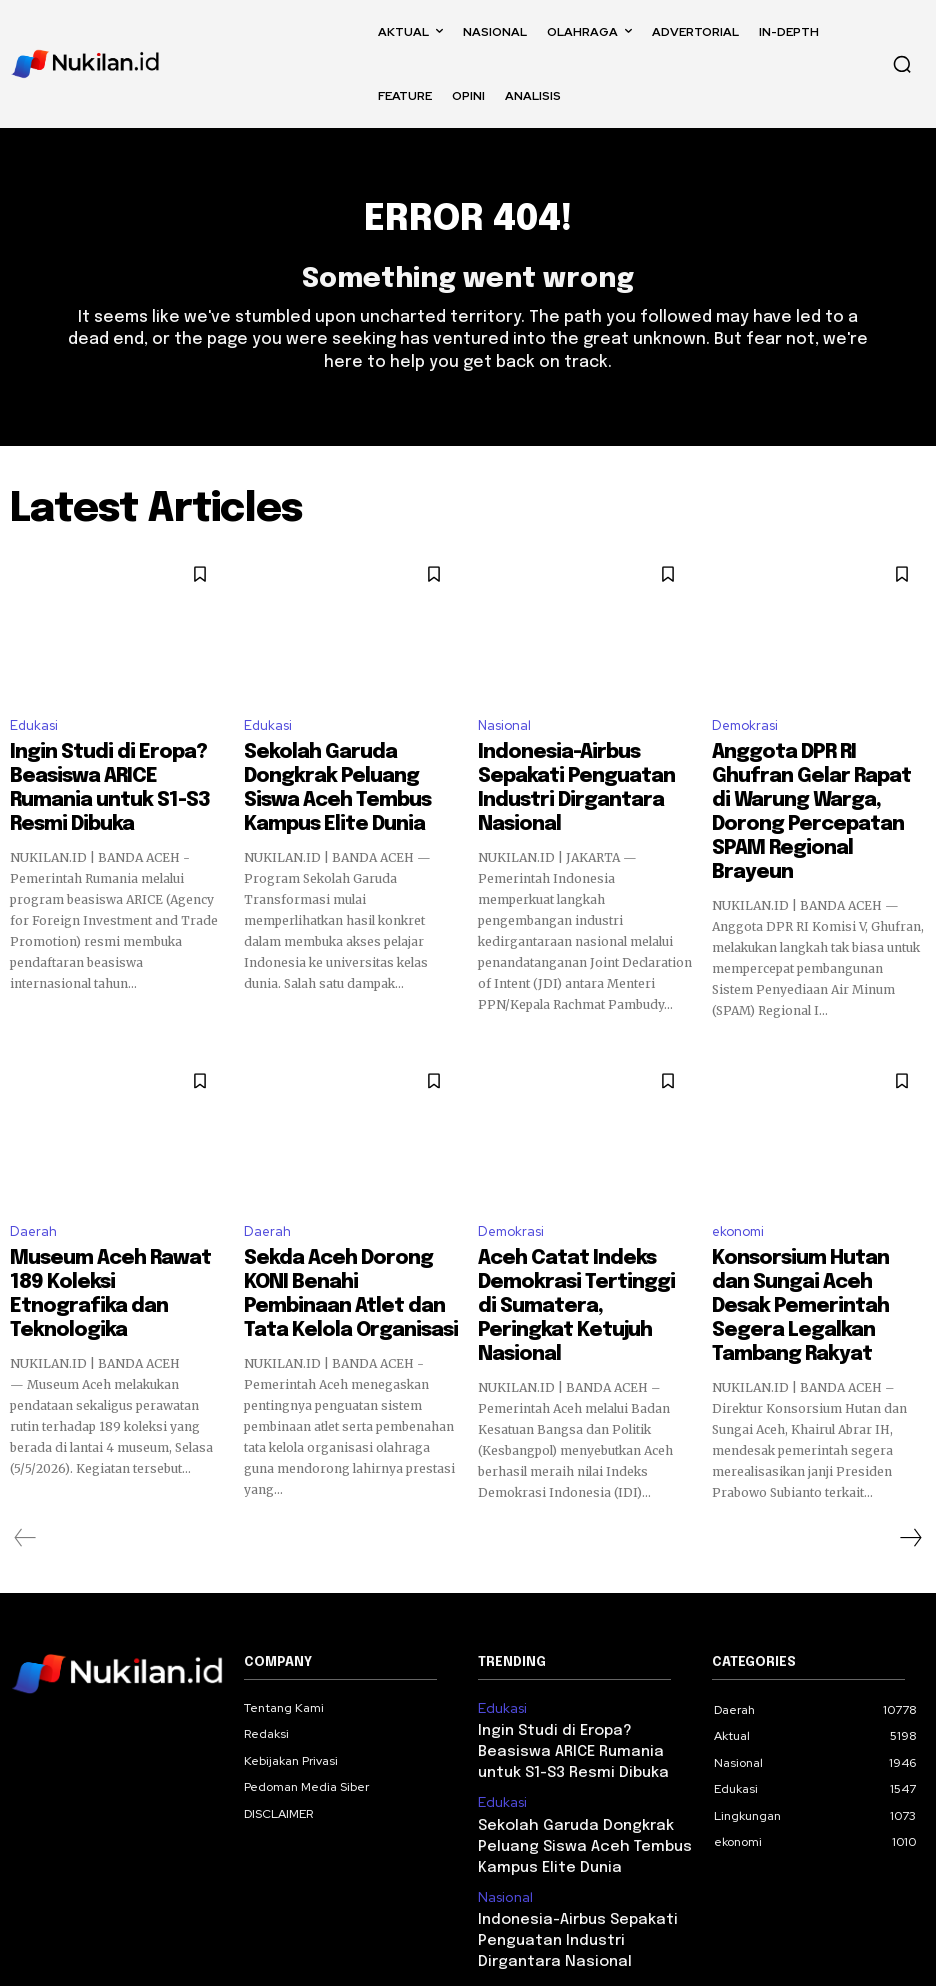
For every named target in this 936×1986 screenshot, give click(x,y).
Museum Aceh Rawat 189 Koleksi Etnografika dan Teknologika (97, 1236)
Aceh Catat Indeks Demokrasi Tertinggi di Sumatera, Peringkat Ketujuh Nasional (582, 1236)
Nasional (504, 734)
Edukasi (34, 734)
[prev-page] (25, 1455)
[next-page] (910, 1455)
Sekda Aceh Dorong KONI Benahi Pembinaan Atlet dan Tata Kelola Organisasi (342, 1236)
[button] (902, 64)
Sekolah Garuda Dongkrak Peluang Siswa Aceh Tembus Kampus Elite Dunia (342, 777)
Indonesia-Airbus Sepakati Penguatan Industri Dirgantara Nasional (570, 777)
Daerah (33, 1193)
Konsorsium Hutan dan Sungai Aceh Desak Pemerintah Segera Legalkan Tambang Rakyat (818, 1245)
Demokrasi (745, 734)
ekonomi (738, 1193)
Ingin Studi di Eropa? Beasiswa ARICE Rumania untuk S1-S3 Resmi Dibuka (116, 777)
